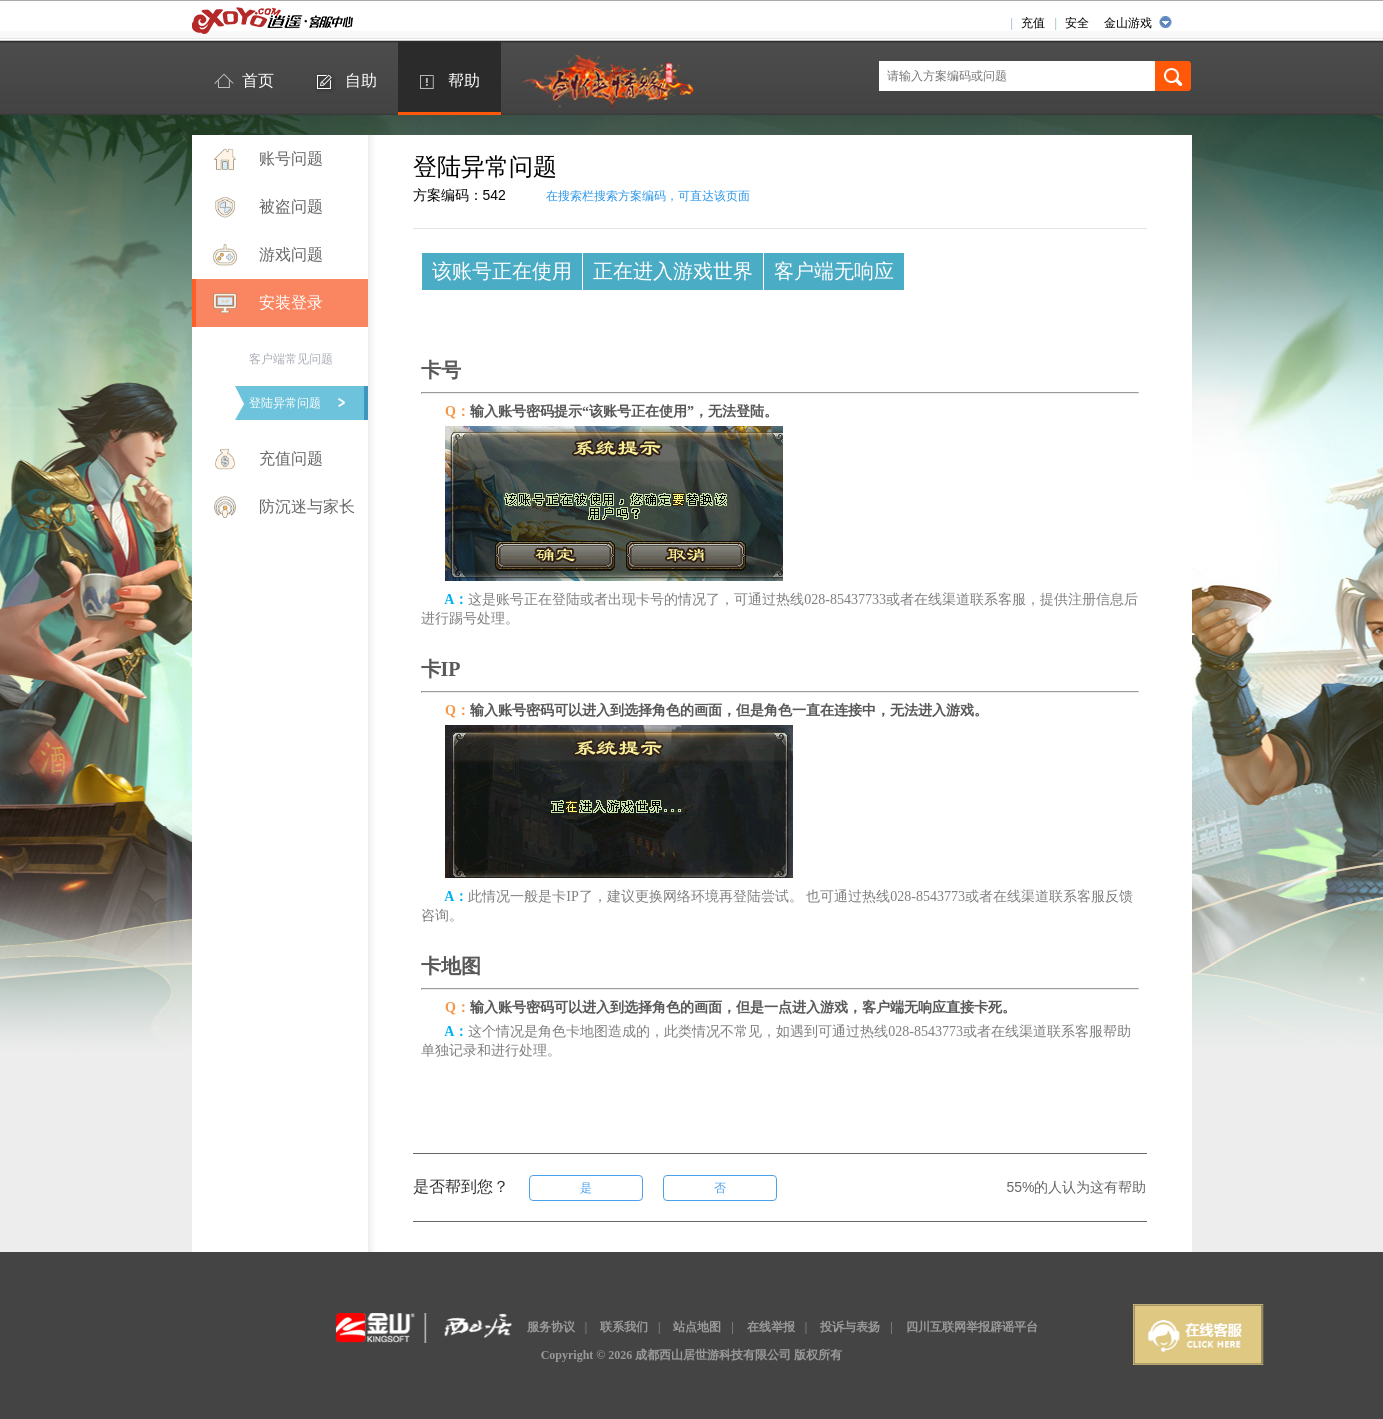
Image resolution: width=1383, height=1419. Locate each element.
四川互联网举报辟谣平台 (972, 1327)
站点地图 (697, 1327)
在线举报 (771, 1327)
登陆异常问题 (285, 403)
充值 (1033, 23)
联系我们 (624, 1327)
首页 (258, 80)
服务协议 (551, 1327)
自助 (361, 80)
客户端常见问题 (291, 359)
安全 (1077, 23)
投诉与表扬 (850, 1327)
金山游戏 (1128, 23)
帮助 (464, 80)
